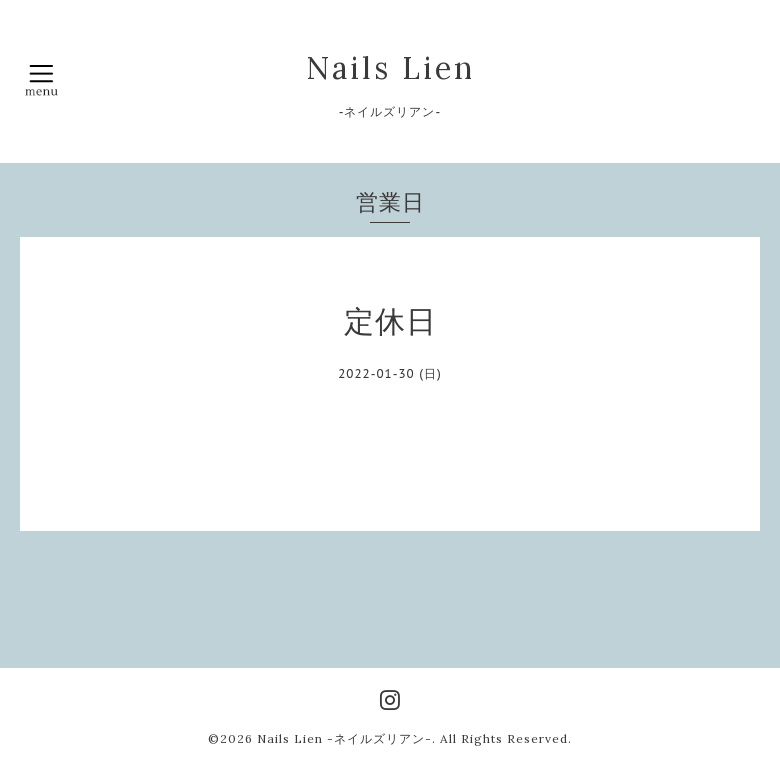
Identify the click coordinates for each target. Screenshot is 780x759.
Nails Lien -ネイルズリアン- (344, 738)
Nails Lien (390, 68)
